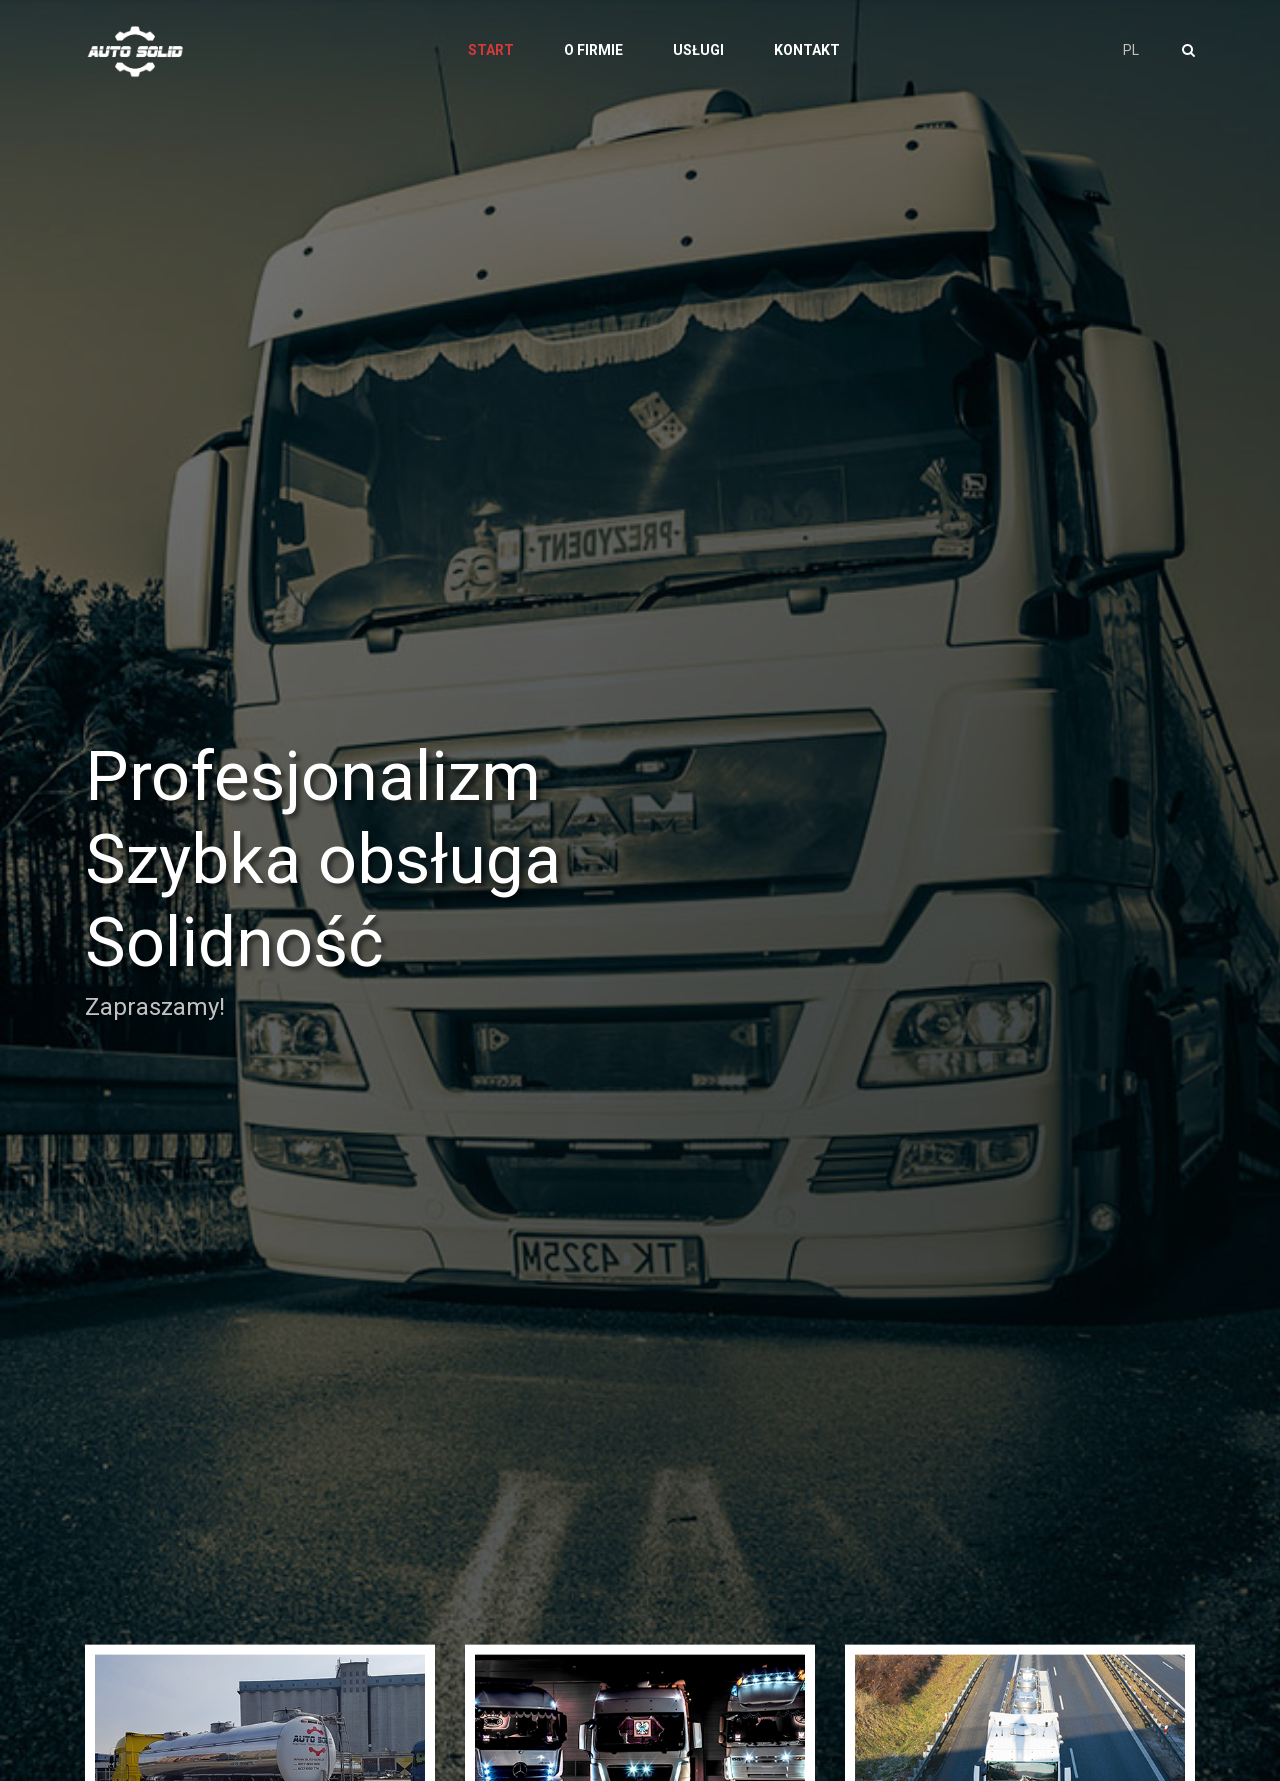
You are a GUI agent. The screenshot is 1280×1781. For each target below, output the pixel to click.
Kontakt (807, 50)
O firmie (593, 50)
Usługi (698, 50)
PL (1131, 50)
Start (491, 50)
